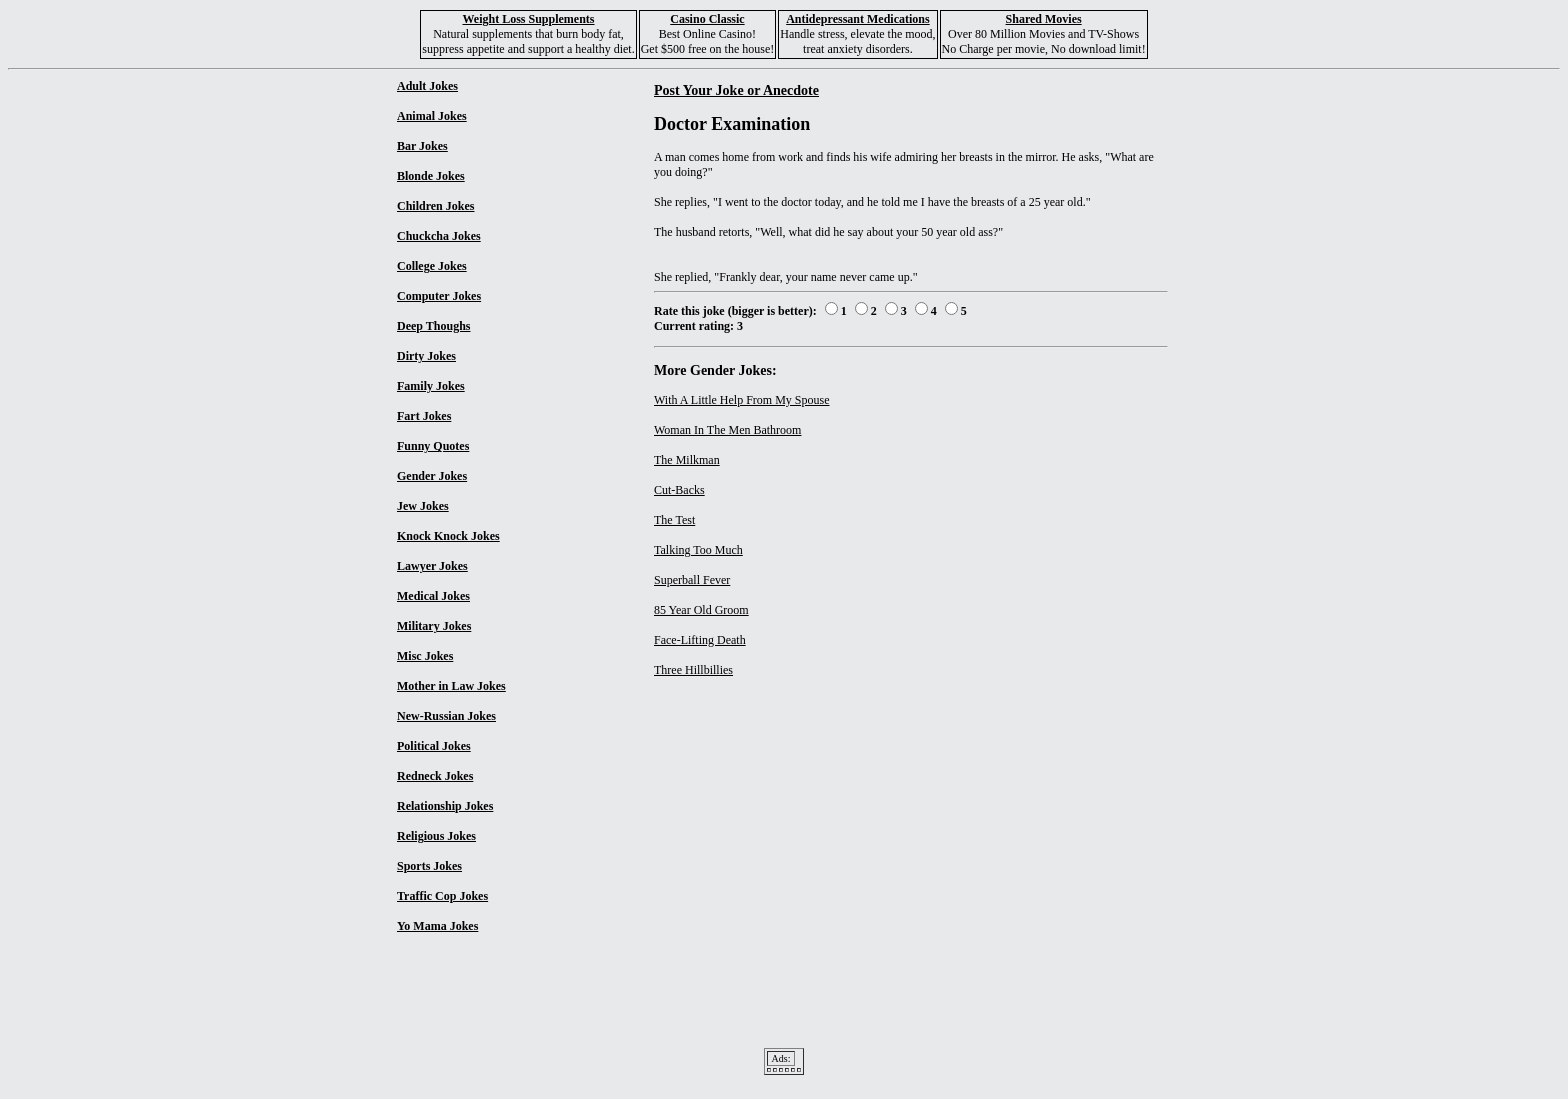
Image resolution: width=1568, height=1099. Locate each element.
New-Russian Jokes (446, 716)
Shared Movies (1044, 19)
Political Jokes (434, 746)
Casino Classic (707, 19)
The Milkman (687, 460)
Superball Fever (692, 580)
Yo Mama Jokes (437, 926)
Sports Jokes (429, 866)
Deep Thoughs (433, 326)
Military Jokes (434, 626)
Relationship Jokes (445, 806)
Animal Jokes (432, 116)
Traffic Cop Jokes (442, 896)
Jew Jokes (423, 506)
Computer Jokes (439, 296)
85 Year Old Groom (701, 610)
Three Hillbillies (693, 670)
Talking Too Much (698, 550)
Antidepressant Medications (857, 19)
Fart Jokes (424, 416)
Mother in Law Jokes (451, 686)
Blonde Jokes (431, 176)
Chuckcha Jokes (439, 236)
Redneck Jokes (435, 776)
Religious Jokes (436, 836)
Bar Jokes (422, 146)
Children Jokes (435, 206)
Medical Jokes (433, 596)
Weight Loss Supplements (528, 19)
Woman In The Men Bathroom (727, 430)
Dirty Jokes (426, 356)
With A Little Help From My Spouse (742, 400)
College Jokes (432, 266)
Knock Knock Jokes (448, 536)
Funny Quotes (433, 446)
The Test (674, 520)
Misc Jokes (425, 656)
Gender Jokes (432, 476)
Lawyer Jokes (432, 566)
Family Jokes (431, 386)
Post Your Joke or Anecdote (736, 90)
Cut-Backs (679, 490)
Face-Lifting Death (700, 640)
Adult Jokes (427, 86)
